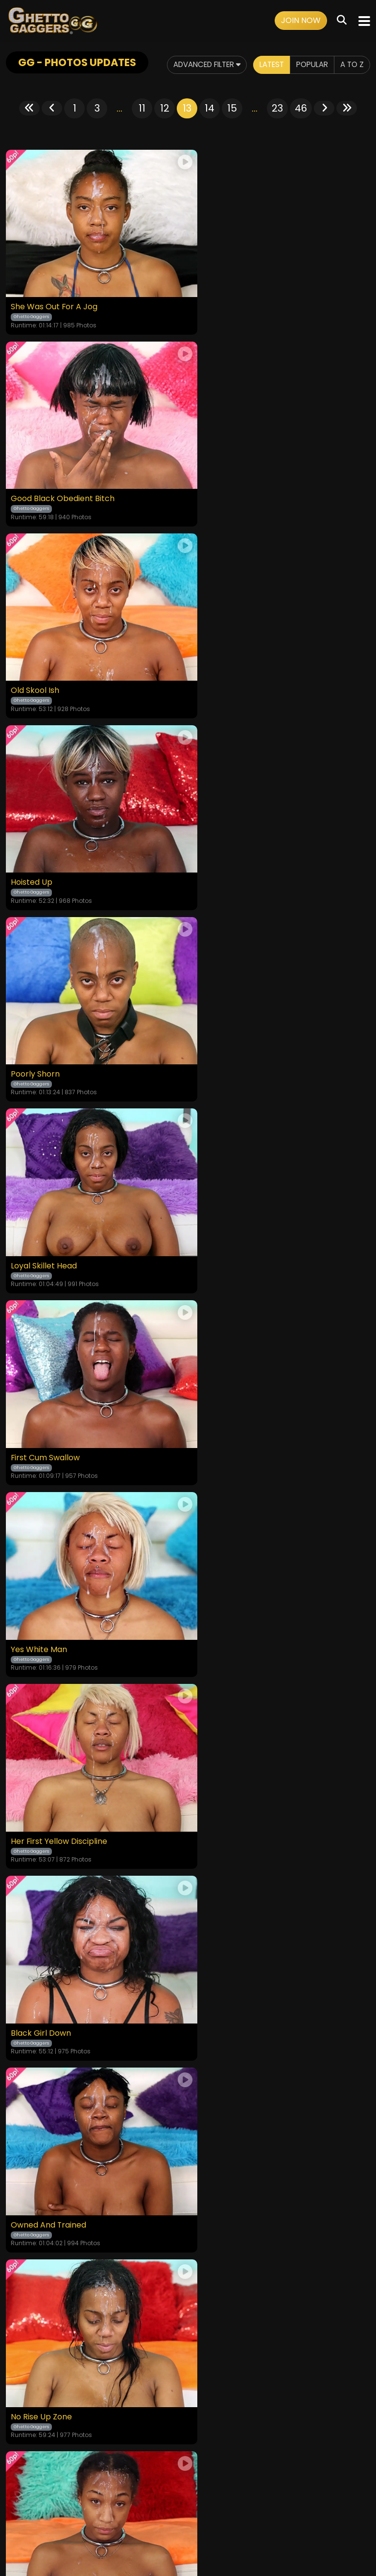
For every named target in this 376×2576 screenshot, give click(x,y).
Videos (44, 2495)
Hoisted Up (214, 483)
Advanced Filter (194, 64)
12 (164, 108)
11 (142, 108)
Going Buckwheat (227, 1587)
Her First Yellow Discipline (59, 1035)
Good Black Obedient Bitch (246, 299)
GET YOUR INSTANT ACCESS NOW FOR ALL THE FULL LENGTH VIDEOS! (188, 1937)
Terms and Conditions (100, 2495)
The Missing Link (41, 1587)
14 (209, 108)
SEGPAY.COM (160, 2531)
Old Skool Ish (35, 483)
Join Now (301, 20)
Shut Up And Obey (46, 1403)
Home (17, 2495)
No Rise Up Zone (224, 1219)
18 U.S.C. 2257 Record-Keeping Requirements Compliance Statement (188, 2468)
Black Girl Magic (41, 1771)
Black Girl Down (224, 1035)
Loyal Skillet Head (227, 667)
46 (301, 108)
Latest (265, 64)
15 (232, 108)
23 (277, 108)
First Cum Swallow (45, 851)
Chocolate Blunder (230, 1403)
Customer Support (227, 2495)
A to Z (351, 64)
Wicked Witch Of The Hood (245, 1771)
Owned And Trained (49, 1219)
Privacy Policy (166, 2495)
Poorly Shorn (35, 667)
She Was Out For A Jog (54, 299)
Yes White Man (222, 851)
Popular (309, 64)
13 (187, 108)
